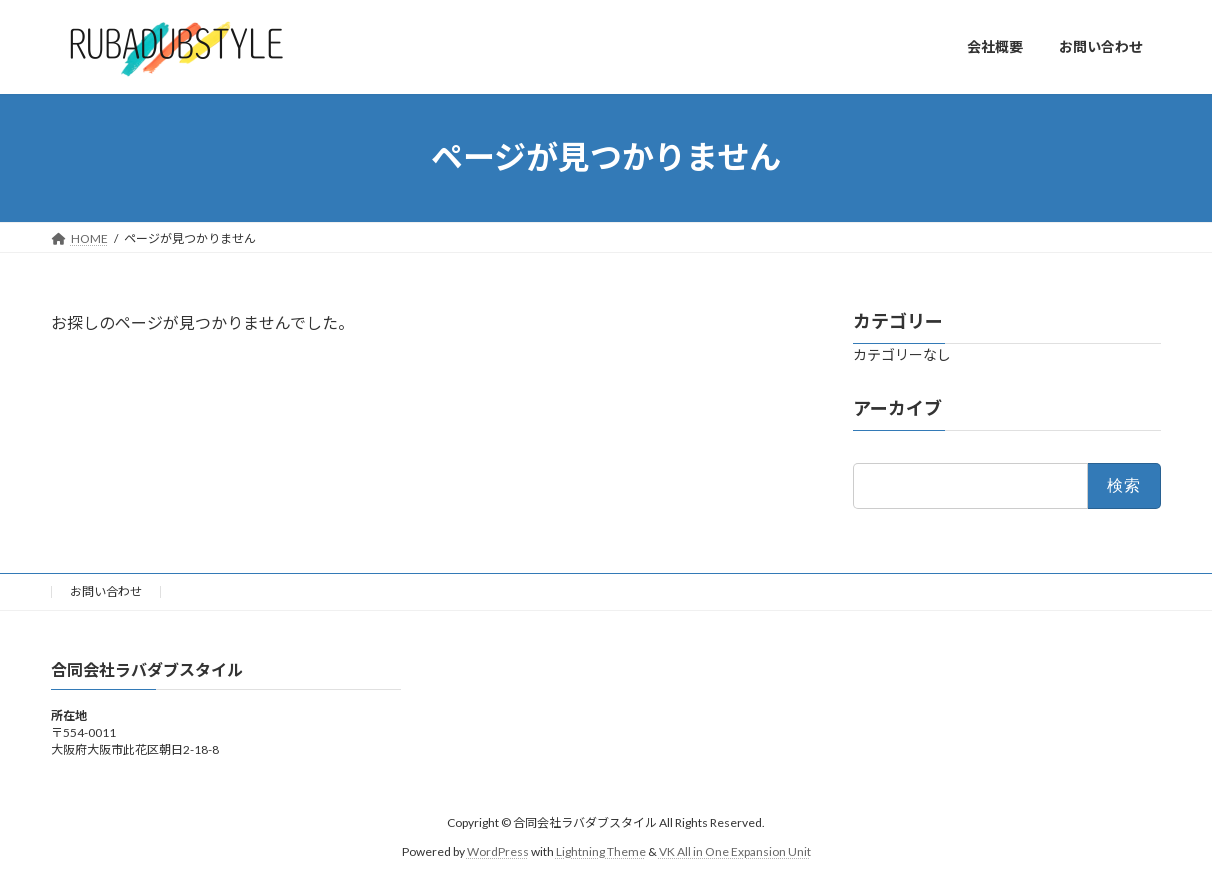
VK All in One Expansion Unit (735, 850)
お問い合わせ (106, 591)
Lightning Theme (601, 850)
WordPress (498, 850)
